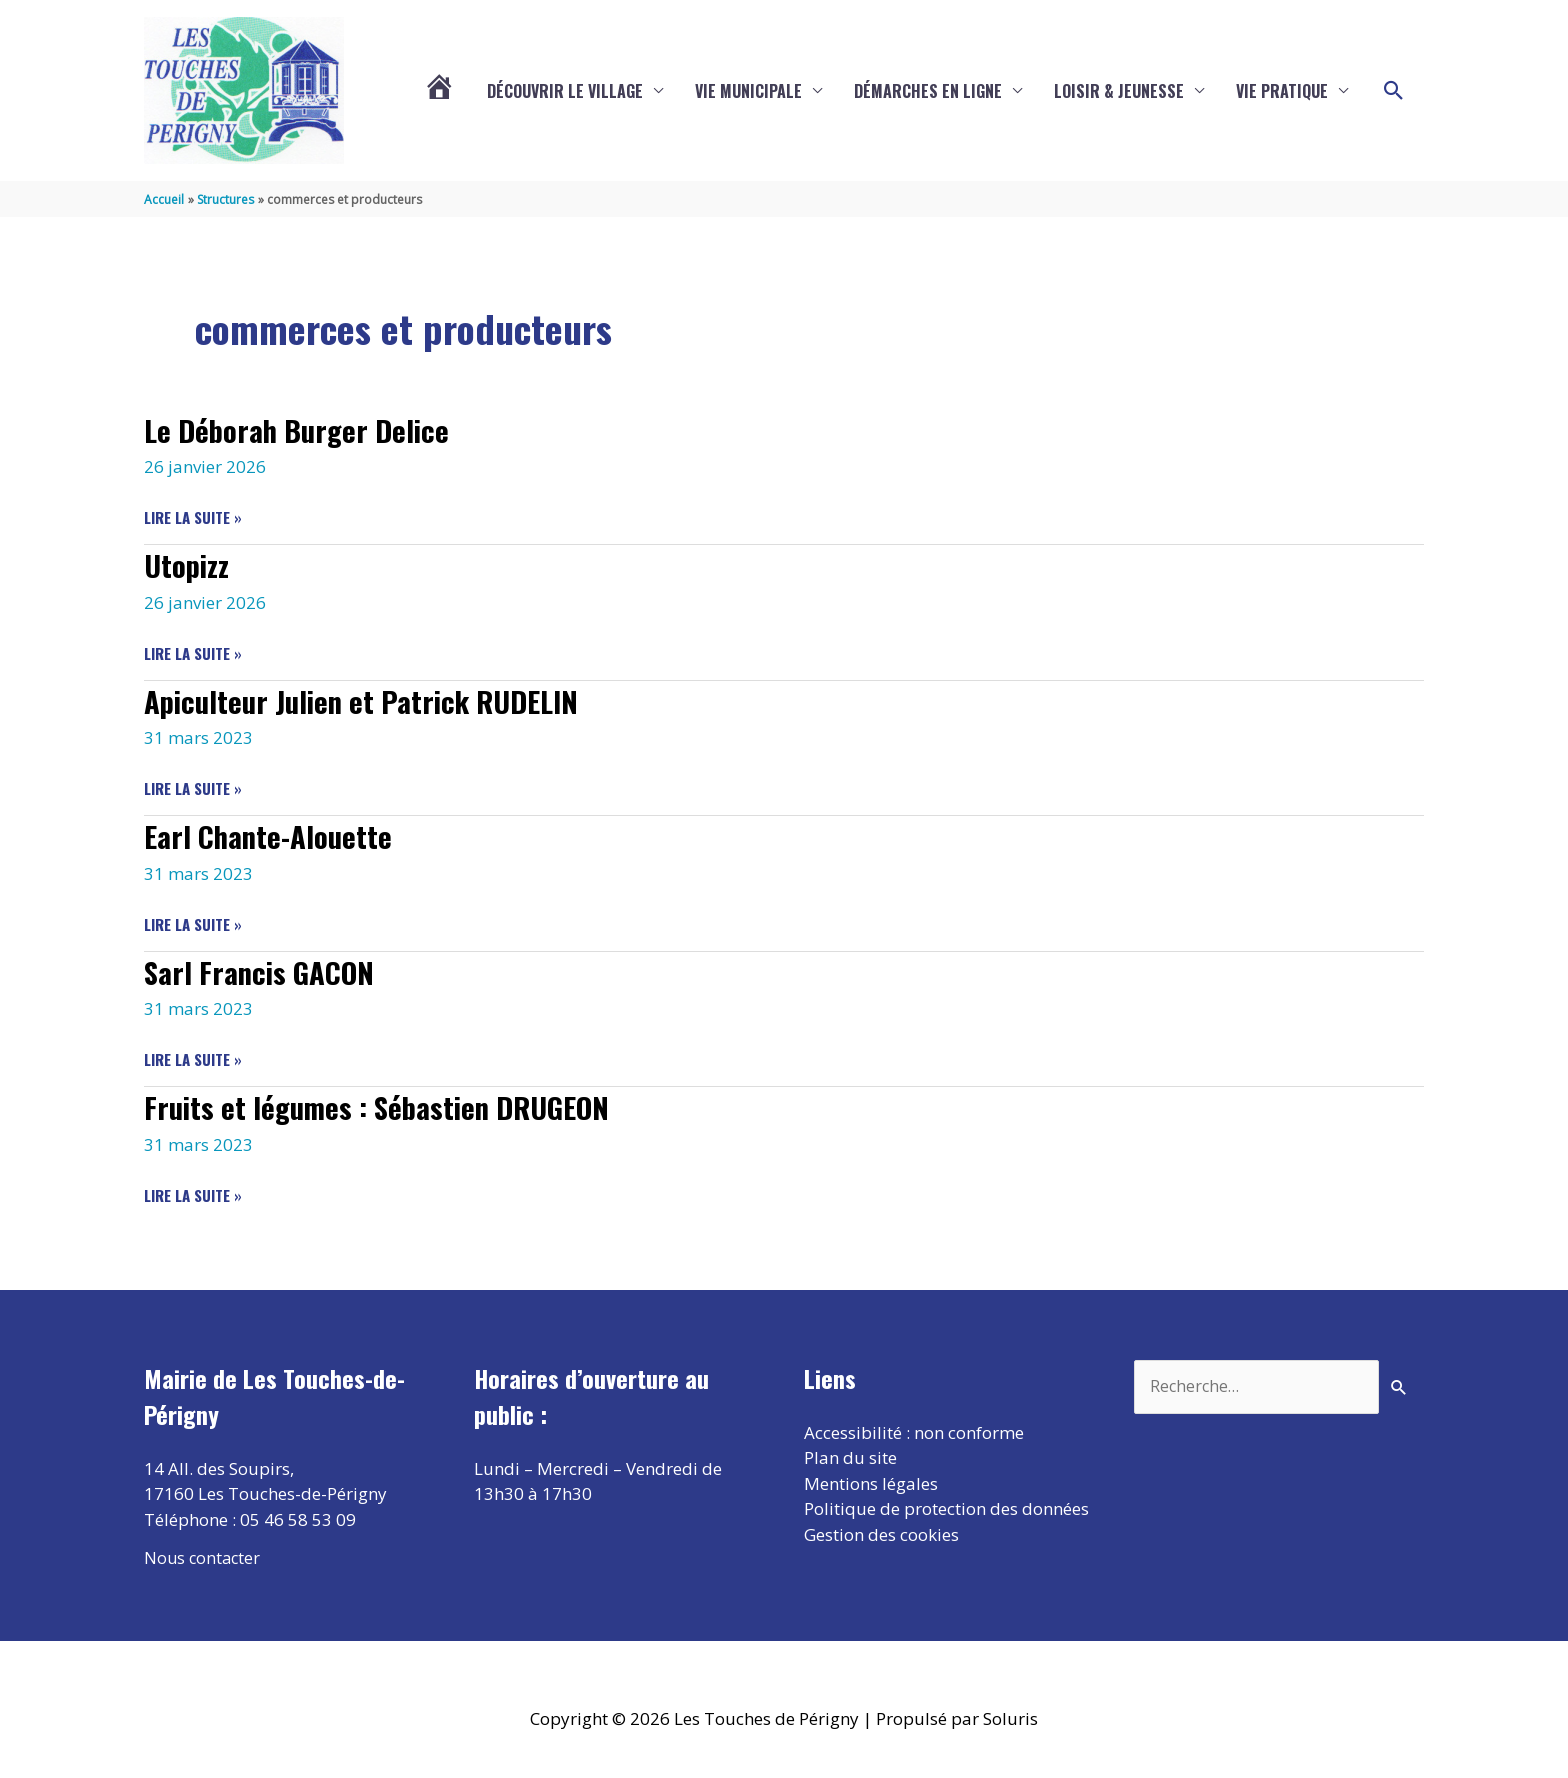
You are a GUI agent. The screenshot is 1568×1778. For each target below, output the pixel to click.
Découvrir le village (565, 91)
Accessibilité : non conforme (914, 1430)
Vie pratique (1282, 91)
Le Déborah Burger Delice (302, 428)
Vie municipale (748, 91)
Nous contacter (204, 1555)
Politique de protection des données (946, 1506)
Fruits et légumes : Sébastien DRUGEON (387, 1105)
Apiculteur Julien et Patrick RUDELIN (372, 699)
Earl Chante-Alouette (271, 834)
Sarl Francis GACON (262, 969)
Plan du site (850, 1455)
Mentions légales (871, 1481)
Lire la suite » (193, 517)
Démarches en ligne (928, 91)
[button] (1394, 91)
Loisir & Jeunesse (1119, 91)
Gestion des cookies (881, 1532)
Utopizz (189, 564)
